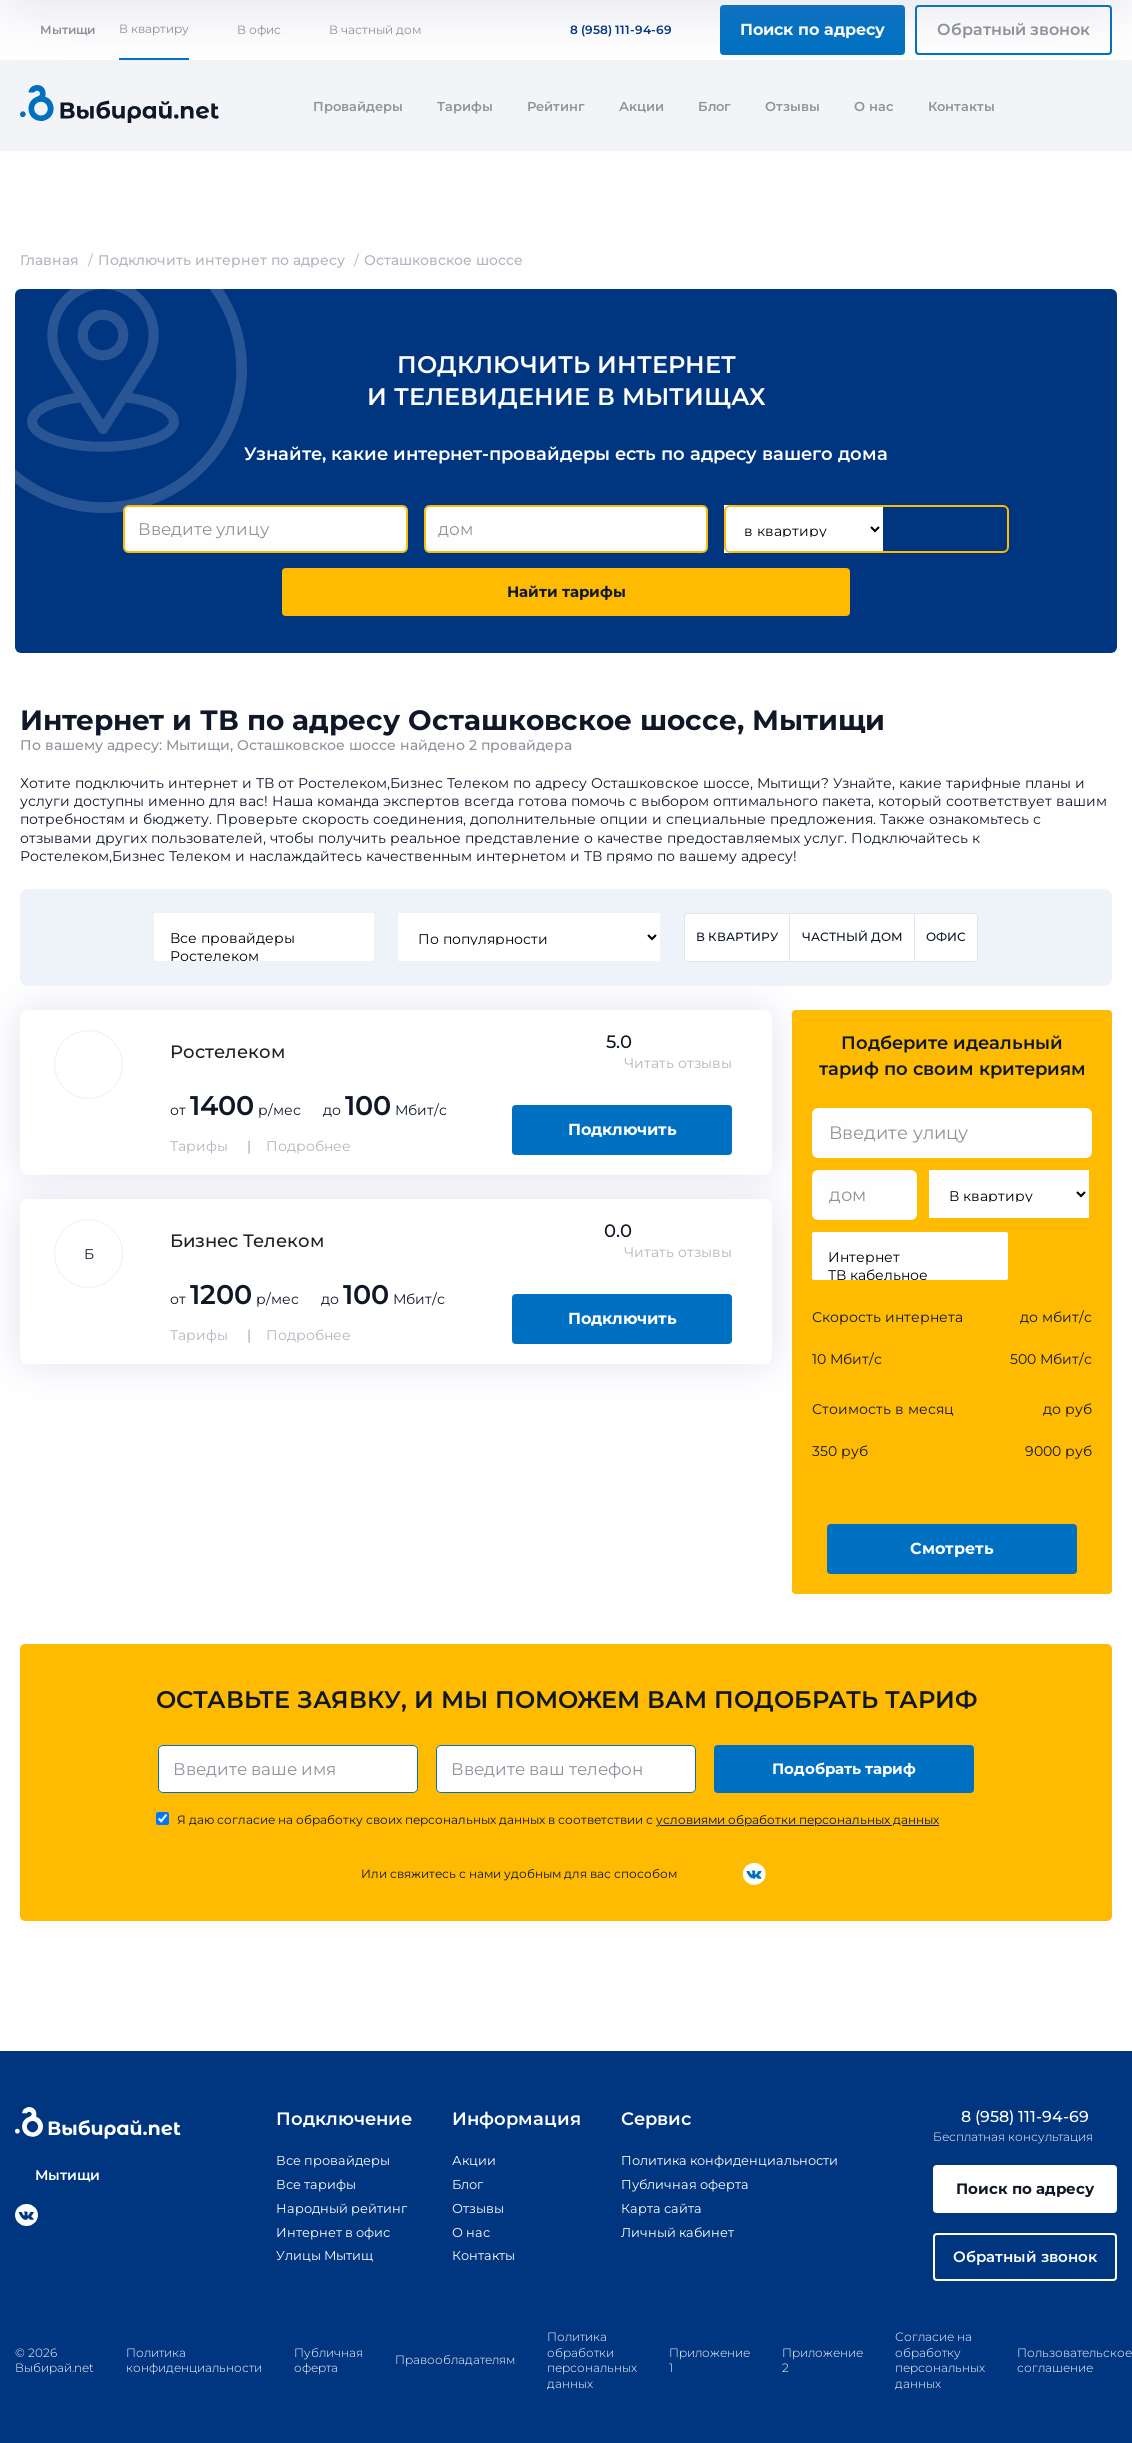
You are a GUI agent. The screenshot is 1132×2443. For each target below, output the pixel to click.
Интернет (910, 1264)
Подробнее (308, 1153)
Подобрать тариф (846, 1776)
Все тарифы (299, 2194)
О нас (874, 106)
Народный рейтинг (327, 2217)
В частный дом (375, 29)
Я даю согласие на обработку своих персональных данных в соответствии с (558, 1829)
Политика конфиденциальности (727, 2171)
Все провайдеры (262, 944)
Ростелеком (262, 962)
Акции (641, 106)
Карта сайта (652, 2217)
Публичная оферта (677, 2194)
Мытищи (57, 29)
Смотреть (952, 1554)
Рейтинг (556, 106)
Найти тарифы (566, 595)
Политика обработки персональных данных (592, 2376)
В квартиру (154, 28)
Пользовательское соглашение (1074, 2375)
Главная (49, 260)
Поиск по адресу (812, 29)
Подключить (622, 1136)
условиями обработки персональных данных (797, 1829)
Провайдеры (358, 106)
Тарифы (465, 106)
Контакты (961, 106)
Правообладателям (455, 2375)
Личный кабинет (669, 2240)
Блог (714, 106)
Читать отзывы (678, 1070)
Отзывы (792, 106)
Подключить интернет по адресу (221, 260)
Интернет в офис (318, 2240)
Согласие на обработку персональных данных (940, 2376)
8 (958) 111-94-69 (609, 29)
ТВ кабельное (910, 1282)
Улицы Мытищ (309, 2264)
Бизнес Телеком (247, 1248)
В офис (259, 29)
